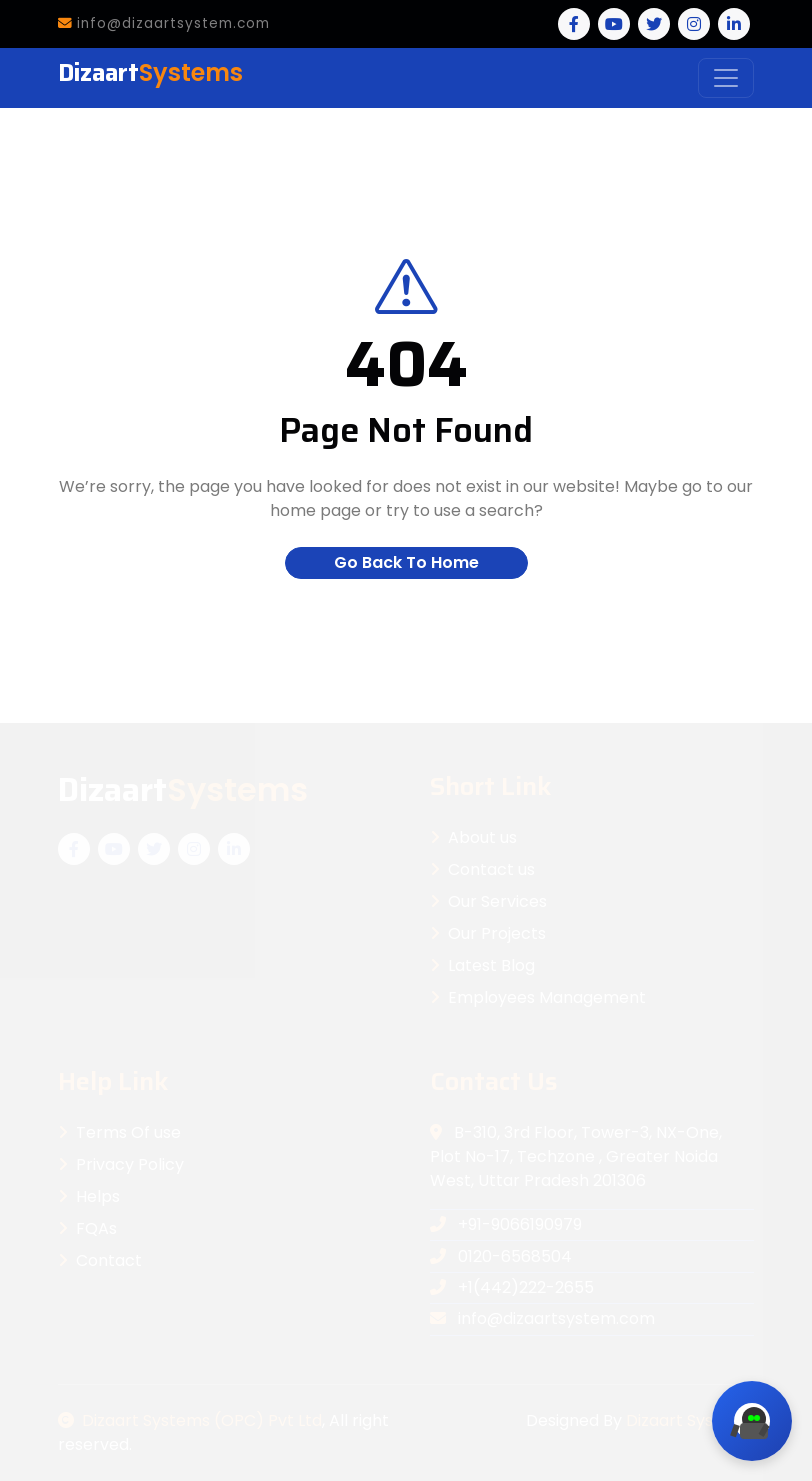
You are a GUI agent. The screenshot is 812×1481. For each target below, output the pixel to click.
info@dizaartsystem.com (164, 23)
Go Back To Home (406, 562)
